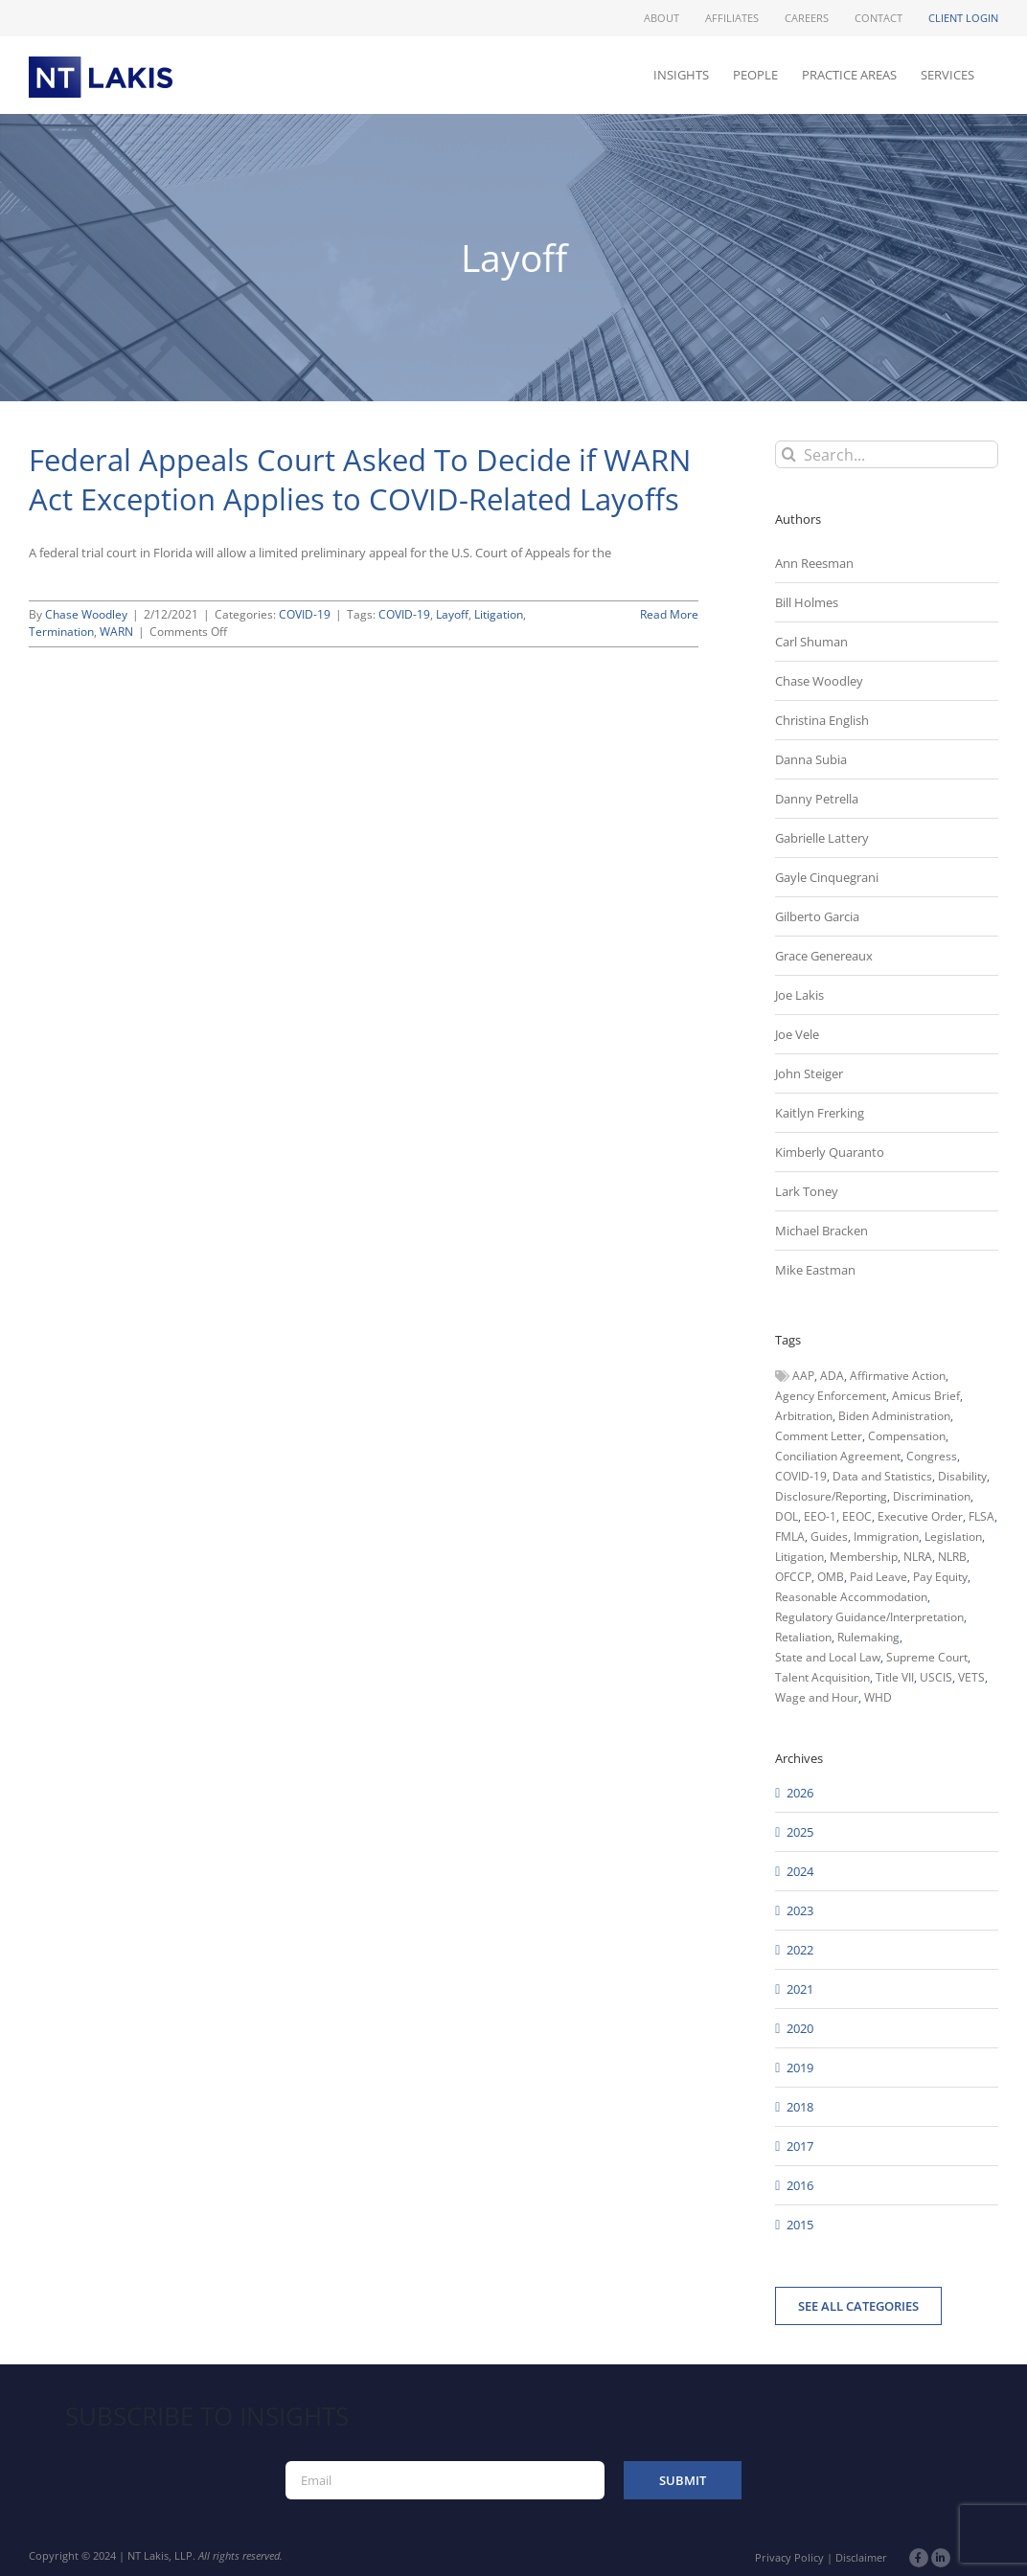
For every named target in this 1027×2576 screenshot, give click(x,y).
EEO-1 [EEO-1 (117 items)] (820, 1516)
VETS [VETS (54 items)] (971, 1677)
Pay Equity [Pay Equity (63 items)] (940, 1577)
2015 (800, 2224)
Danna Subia (811, 759)
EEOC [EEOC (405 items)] (857, 1516)
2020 (800, 2028)
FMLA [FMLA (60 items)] (790, 1536)
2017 (800, 2146)
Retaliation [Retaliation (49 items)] (803, 1637)
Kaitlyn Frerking (819, 1112)
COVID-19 (305, 614)
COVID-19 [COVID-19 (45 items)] (801, 1476)
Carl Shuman (811, 641)
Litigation (498, 614)
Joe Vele (797, 1034)
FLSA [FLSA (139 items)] (981, 1516)
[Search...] (886, 454)
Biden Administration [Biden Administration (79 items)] (894, 1416)
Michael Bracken (821, 1230)
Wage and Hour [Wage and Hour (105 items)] (816, 1697)
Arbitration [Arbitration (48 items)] (804, 1416)
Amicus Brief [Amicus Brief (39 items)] (926, 1396)
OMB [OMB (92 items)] (830, 1577)
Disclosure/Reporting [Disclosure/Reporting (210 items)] (831, 1496)
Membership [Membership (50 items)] (864, 1556)
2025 (800, 1832)
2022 (800, 1949)
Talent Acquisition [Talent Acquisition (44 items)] (822, 1677)
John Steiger (809, 1073)
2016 (800, 2185)
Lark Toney (806, 1191)
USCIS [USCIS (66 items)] (936, 1677)
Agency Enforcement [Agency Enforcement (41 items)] (830, 1396)
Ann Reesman (814, 563)
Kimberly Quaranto (829, 1152)
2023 (800, 1910)
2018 (800, 2106)
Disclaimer (861, 2557)
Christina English (822, 720)
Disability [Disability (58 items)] (962, 1476)
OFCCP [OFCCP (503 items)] (793, 1577)
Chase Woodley (86, 614)
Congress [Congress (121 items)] (931, 1456)
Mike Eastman (815, 1269)
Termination (61, 631)
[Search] (789, 454)
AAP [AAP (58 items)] (803, 1375)
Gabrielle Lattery (822, 838)
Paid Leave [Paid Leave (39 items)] (878, 1577)
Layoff (452, 614)
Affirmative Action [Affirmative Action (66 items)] (898, 1375)
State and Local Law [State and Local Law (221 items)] (827, 1657)
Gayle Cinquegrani (827, 877)
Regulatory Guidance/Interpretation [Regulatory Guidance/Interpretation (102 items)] (869, 1617)
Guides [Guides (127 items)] (829, 1536)
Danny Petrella (816, 798)
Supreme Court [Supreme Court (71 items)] (927, 1657)
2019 (800, 2067)
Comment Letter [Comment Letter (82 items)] (818, 1436)
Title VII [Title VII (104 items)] (895, 1677)
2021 (800, 1989)
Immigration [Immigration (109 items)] (886, 1536)
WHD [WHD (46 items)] (878, 1697)
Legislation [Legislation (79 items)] (953, 1536)
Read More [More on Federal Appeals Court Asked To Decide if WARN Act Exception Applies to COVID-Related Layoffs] (669, 614)
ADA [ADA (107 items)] (832, 1375)
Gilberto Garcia (817, 916)
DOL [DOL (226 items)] (786, 1516)
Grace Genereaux (824, 955)
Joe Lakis (799, 995)
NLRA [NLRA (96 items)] (917, 1556)
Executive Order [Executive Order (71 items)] (920, 1516)
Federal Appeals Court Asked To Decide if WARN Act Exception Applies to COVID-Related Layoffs (360, 479)
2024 (800, 1871)
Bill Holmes (806, 602)
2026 (800, 1792)
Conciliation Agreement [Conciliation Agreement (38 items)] (838, 1456)
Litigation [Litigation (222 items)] (799, 1556)
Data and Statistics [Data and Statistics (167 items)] (882, 1476)
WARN (116, 631)
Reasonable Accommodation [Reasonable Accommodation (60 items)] (851, 1597)
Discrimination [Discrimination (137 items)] (931, 1496)
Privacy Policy (789, 2557)
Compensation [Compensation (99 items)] (907, 1436)
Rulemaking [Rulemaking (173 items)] (868, 1637)
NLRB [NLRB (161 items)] (952, 1556)
